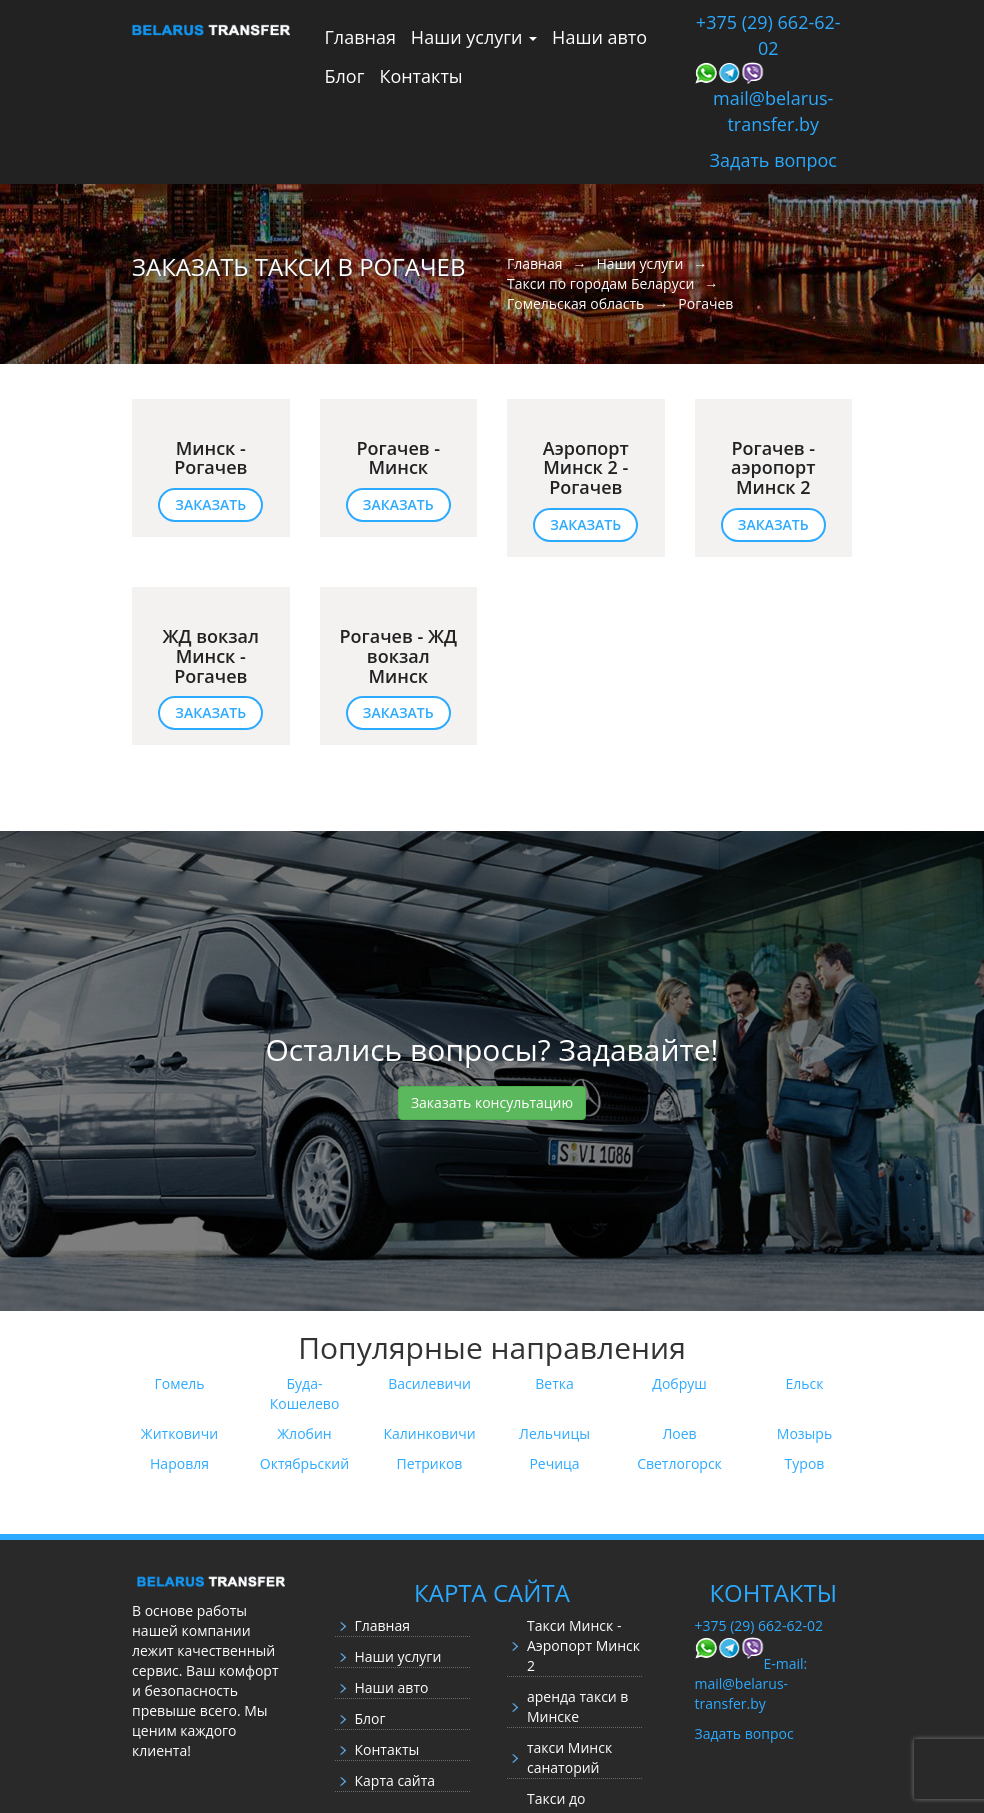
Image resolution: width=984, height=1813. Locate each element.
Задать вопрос (773, 160)
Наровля (179, 1463)
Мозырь (804, 1433)
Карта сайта (395, 1780)
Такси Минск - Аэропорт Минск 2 (583, 1645)
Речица (554, 1463)
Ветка (554, 1383)
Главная (360, 37)
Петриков (430, 1463)
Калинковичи (429, 1433)
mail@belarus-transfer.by (773, 111)
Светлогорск (679, 1463)
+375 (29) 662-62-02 (768, 35)
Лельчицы (554, 1433)
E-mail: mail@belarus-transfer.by (751, 1683)
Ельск (805, 1383)
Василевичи (429, 1383)
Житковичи (179, 1433)
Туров (805, 1463)
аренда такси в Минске (577, 1706)
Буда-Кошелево (305, 1393)
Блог (345, 76)
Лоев (679, 1433)
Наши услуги (474, 37)
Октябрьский (304, 1463)
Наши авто (599, 37)
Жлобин (304, 1433)
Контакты (420, 76)
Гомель (179, 1383)
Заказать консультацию (492, 1102)
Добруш (679, 1383)
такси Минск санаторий (569, 1757)
